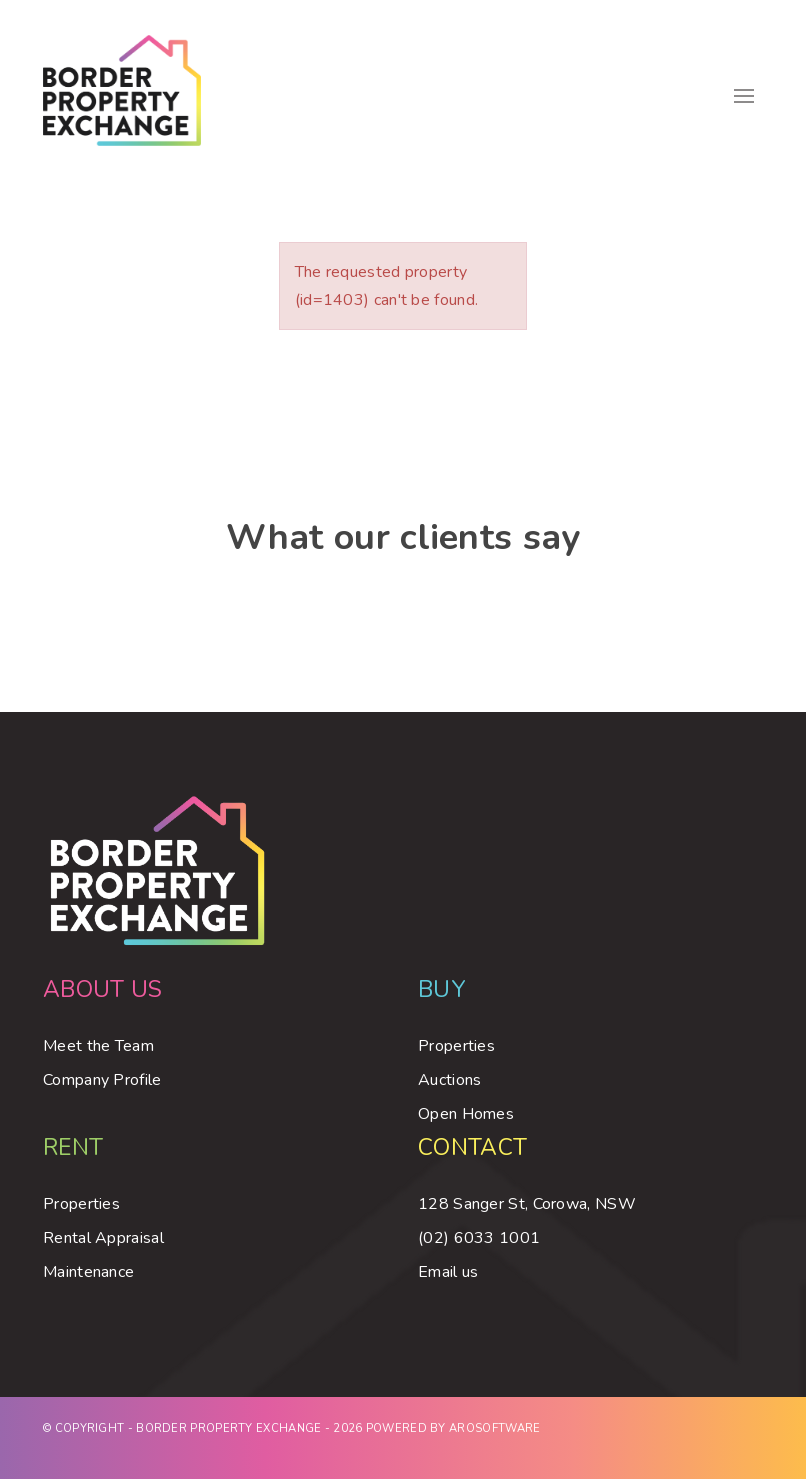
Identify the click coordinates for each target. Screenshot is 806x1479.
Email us (448, 1272)
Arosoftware (494, 1428)
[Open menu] (744, 96)
